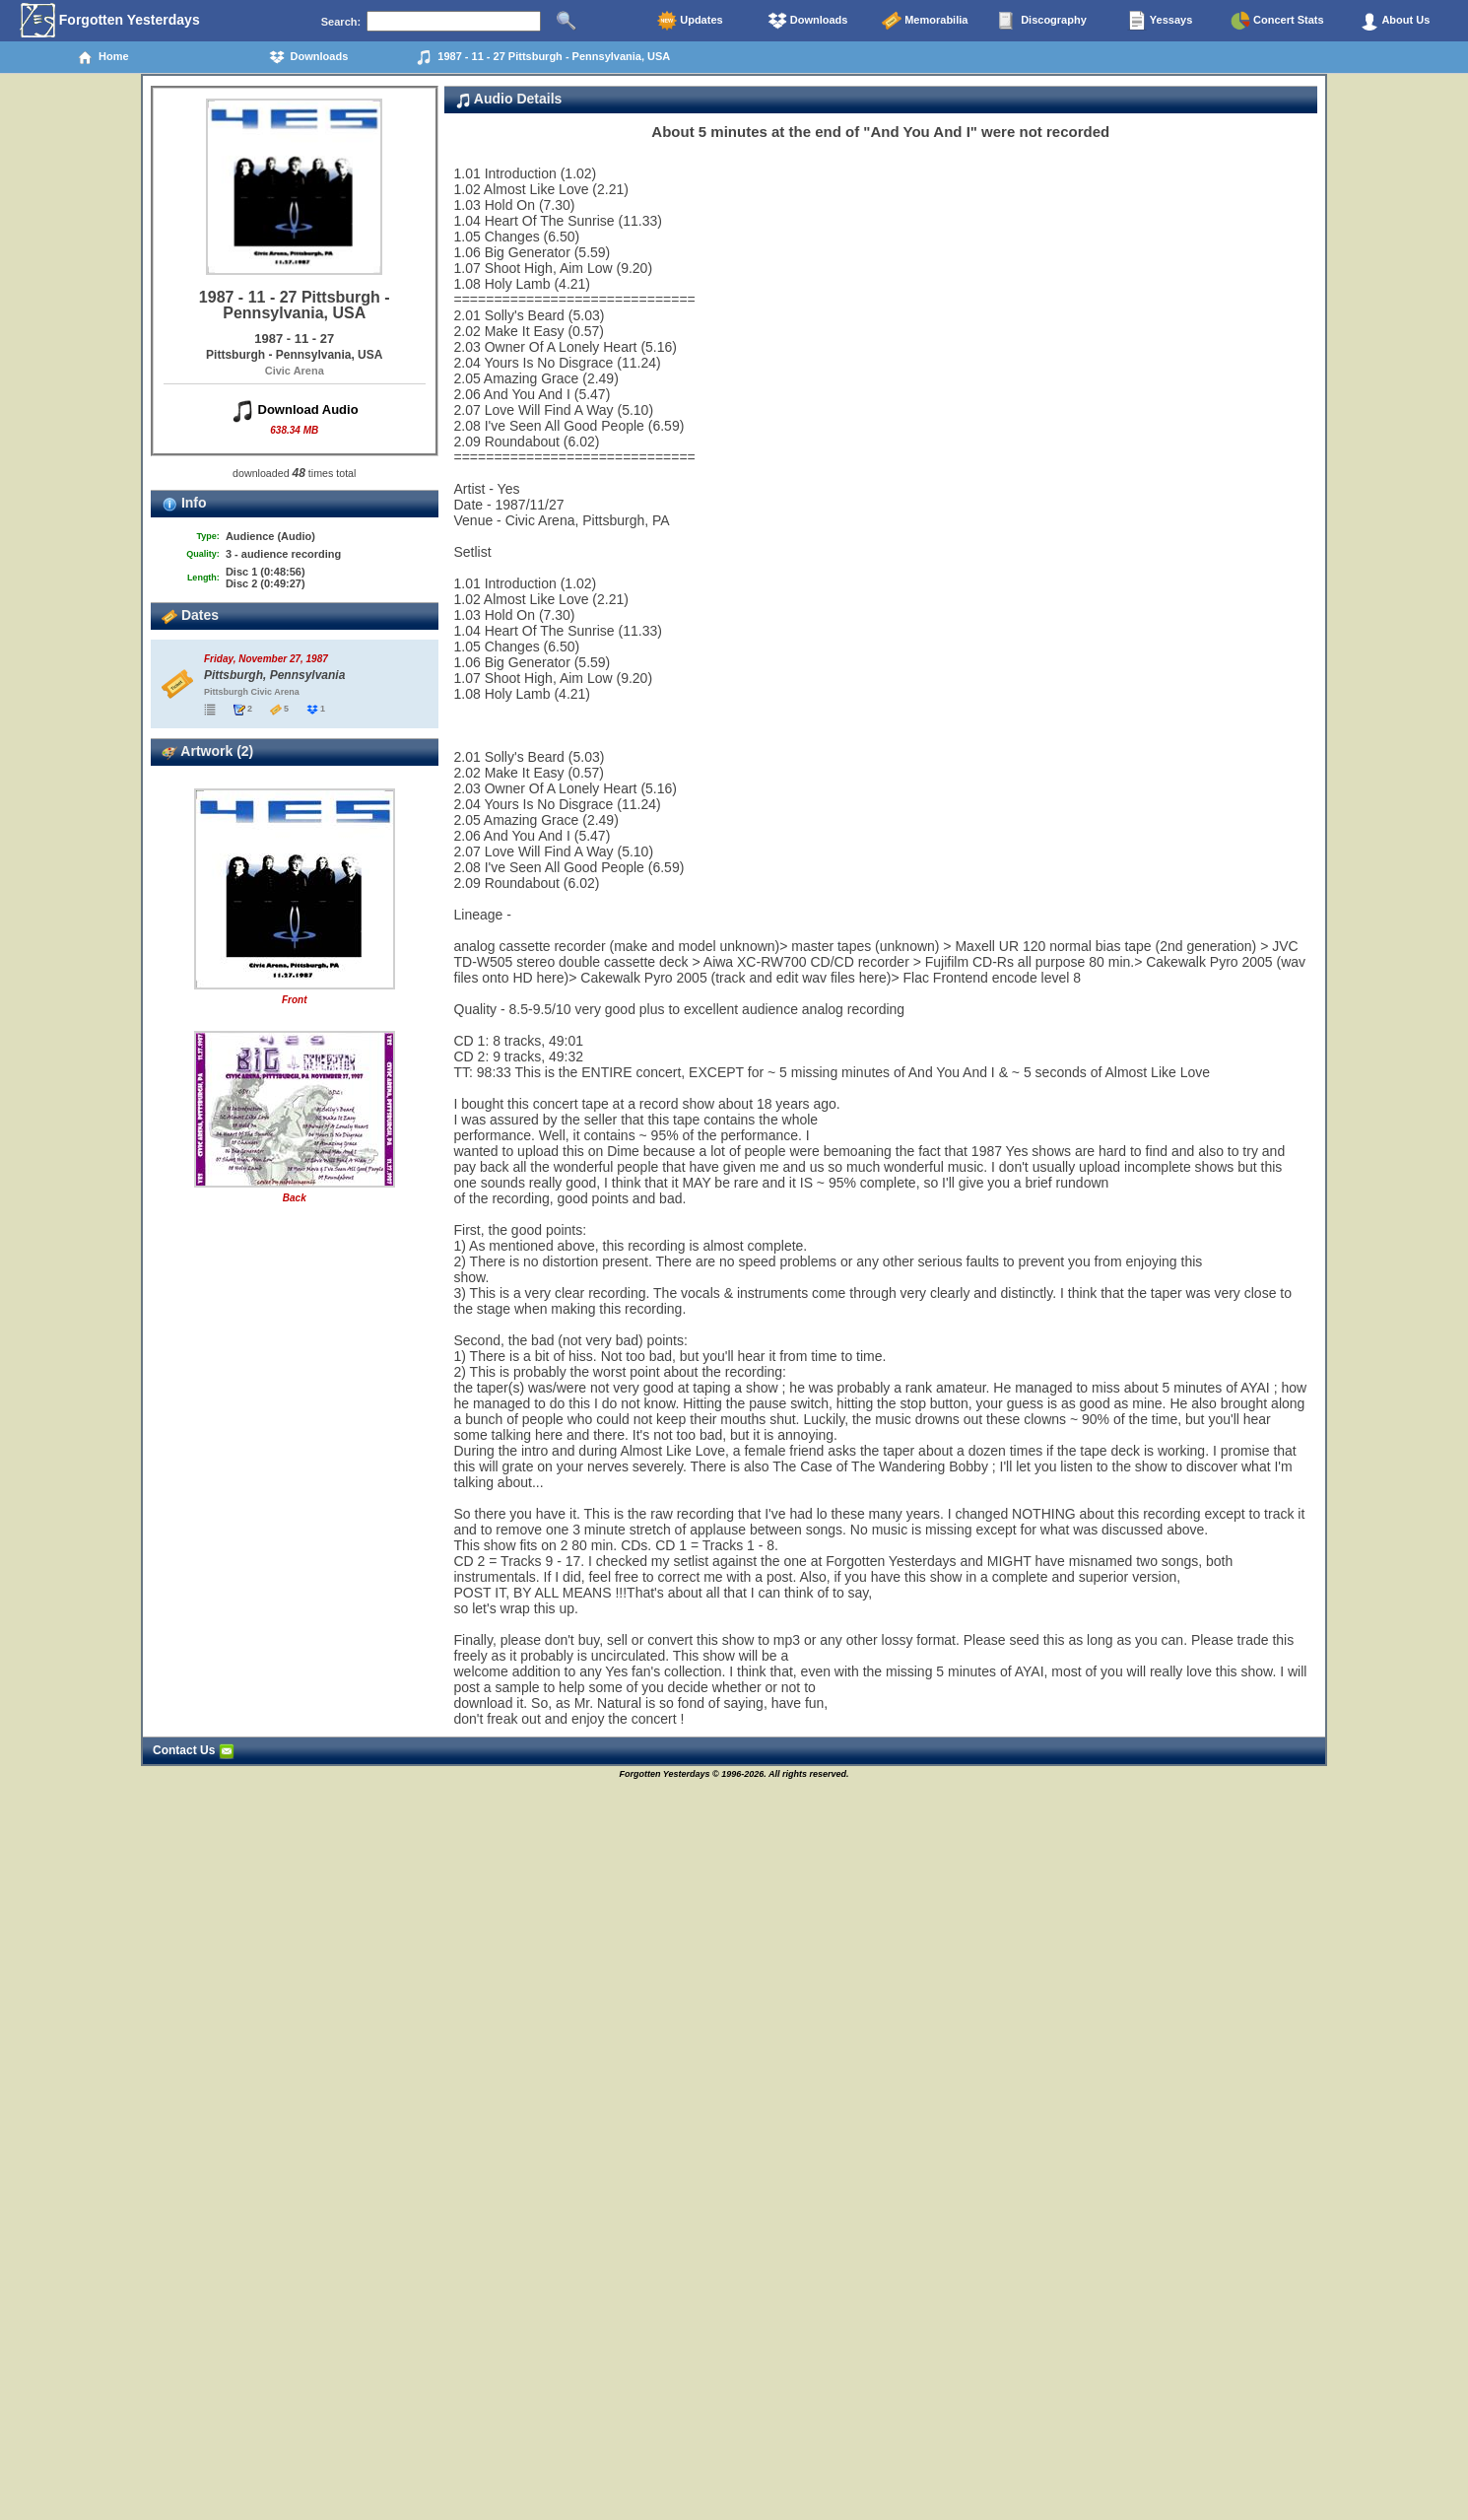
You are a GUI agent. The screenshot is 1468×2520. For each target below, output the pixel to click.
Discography (1042, 21)
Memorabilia (925, 21)
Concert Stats (1277, 21)
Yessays (1159, 21)
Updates (689, 21)
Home (103, 57)
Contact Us (193, 1750)
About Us (1395, 21)
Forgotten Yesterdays (110, 20)
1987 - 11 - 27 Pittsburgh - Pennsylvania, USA (543, 57)
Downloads (807, 21)
